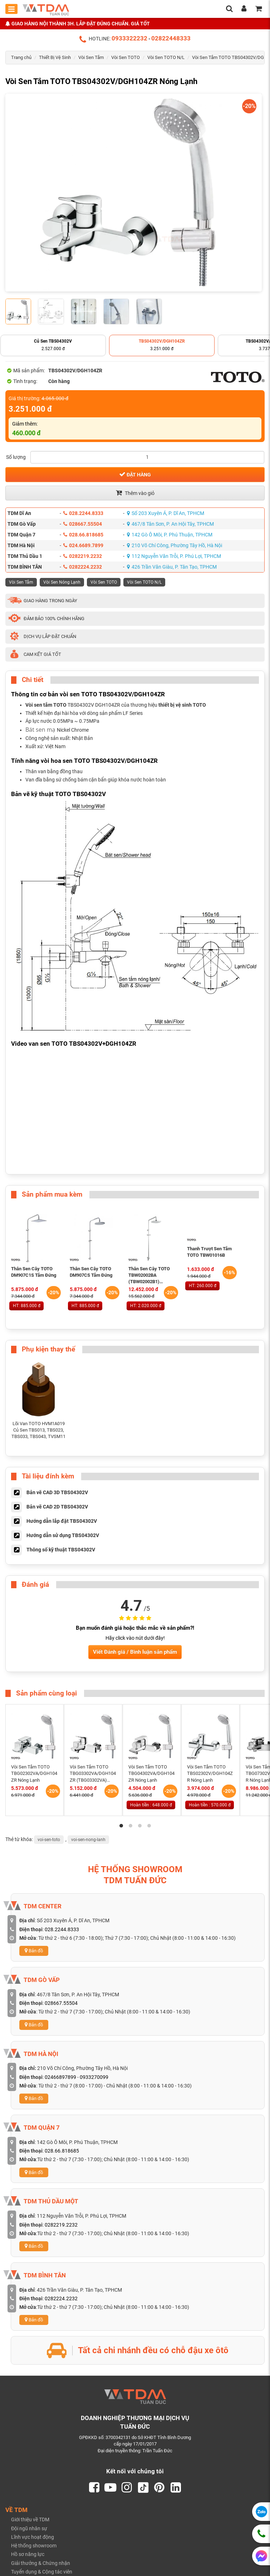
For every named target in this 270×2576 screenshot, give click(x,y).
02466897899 (60, 2077)
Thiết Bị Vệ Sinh (55, 57)
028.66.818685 (83, 535)
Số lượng (16, 457)
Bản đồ (34, 1950)
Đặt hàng (135, 474)
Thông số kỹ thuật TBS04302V (60, 1549)
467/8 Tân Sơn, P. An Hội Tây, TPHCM (170, 524)
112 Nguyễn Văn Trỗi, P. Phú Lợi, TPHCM (174, 556)
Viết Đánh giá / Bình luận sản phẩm (135, 1652)
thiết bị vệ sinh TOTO (182, 705)
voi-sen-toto (49, 1839)
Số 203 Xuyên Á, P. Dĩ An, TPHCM (165, 513)
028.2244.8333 (83, 513)
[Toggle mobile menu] (11, 9)
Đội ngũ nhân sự (29, 2528)
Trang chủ (21, 57)
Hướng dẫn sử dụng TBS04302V (62, 1535)
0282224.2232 (82, 567)
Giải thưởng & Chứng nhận (40, 2563)
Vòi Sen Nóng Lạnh (61, 582)
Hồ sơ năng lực (27, 2554)
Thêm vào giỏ (135, 493)
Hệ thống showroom (34, 2545)
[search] (229, 9)
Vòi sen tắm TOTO (46, 705)
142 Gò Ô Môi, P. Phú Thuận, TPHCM (169, 535)
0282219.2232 (82, 556)
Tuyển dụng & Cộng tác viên (41, 2572)
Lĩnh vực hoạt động (32, 2537)
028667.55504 (82, 524)
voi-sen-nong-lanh (88, 1839)
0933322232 (129, 38)
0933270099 (94, 2077)
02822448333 (171, 38)
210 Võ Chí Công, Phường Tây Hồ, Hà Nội (174, 545)
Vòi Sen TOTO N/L (166, 57)
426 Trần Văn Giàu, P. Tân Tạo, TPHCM (172, 567)
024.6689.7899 (83, 545)
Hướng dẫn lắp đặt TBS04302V (61, 1520)
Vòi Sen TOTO (125, 57)
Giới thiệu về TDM (30, 2520)
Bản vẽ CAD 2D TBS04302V (57, 1506)
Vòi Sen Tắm (91, 57)
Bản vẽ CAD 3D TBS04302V (57, 1492)
